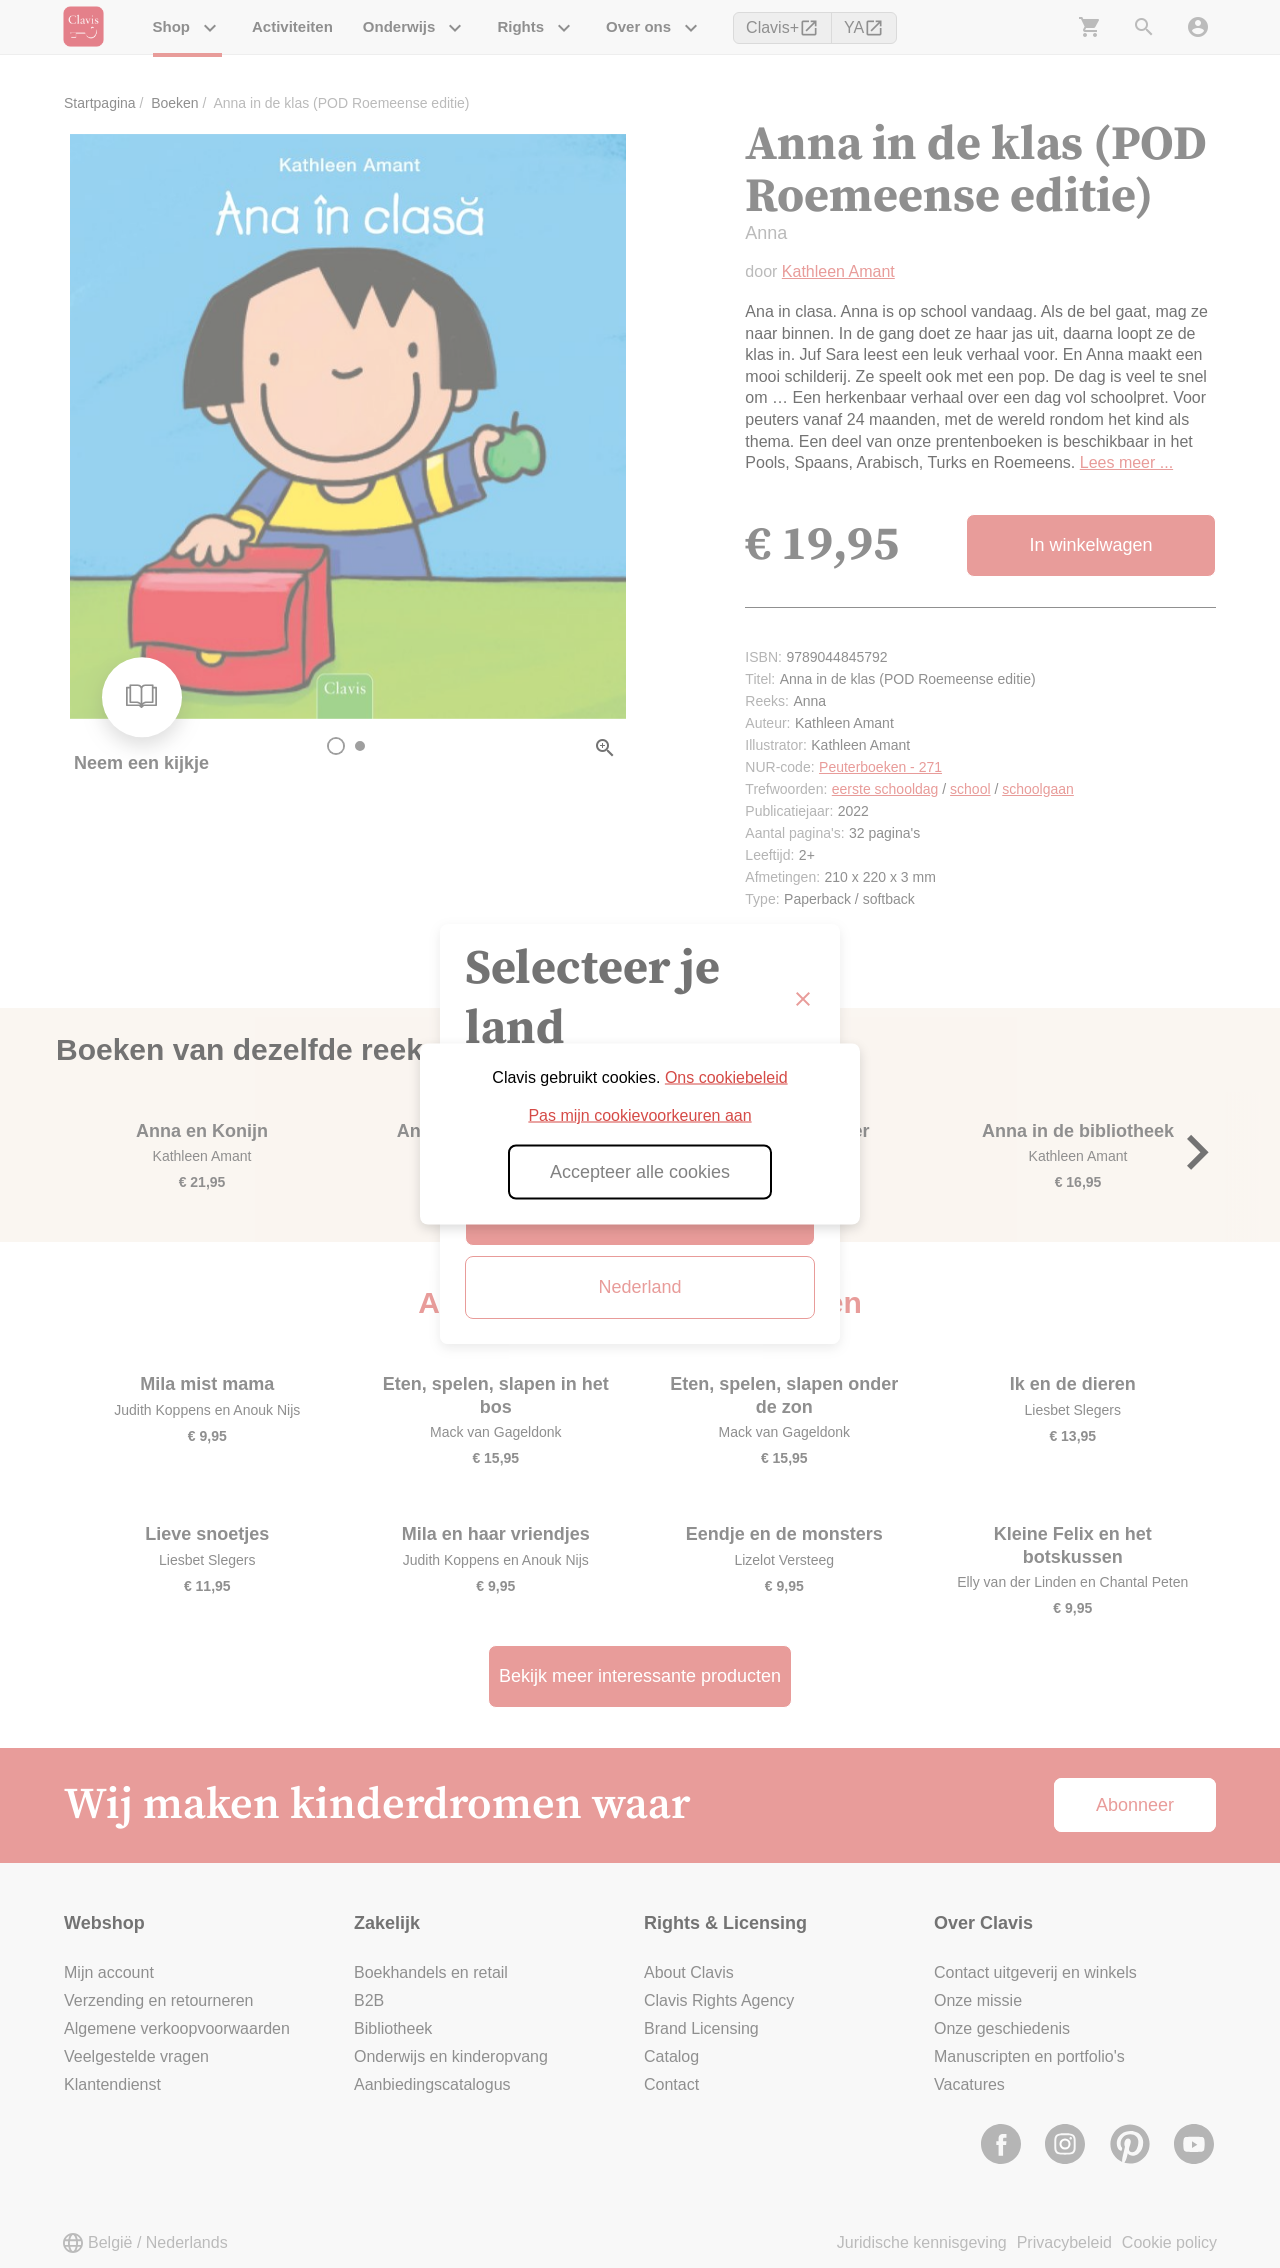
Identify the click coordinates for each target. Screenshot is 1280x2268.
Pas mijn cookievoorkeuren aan (639, 1115)
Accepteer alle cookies (640, 1172)
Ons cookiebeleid (726, 1077)
